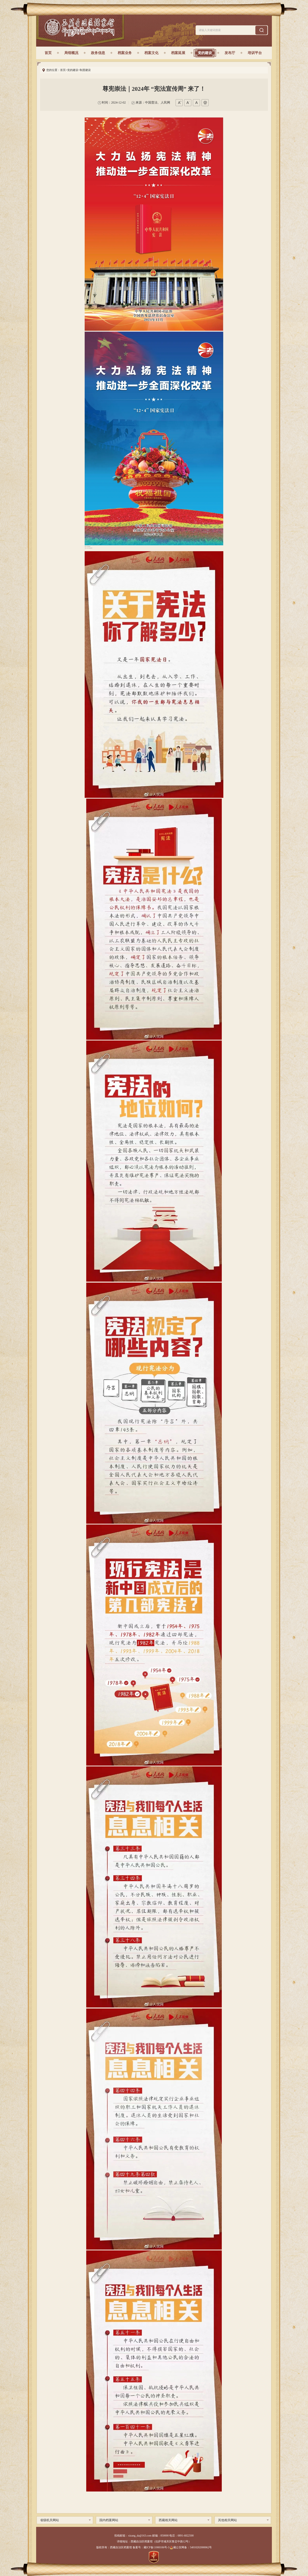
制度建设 (85, 70)
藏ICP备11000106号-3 (156, 2547)
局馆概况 (71, 53)
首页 (48, 53)
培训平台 (255, 53)
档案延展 (178, 53)
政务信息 (98, 53)
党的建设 (205, 53)
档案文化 (151, 53)
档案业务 (125, 53)
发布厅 (230, 53)
